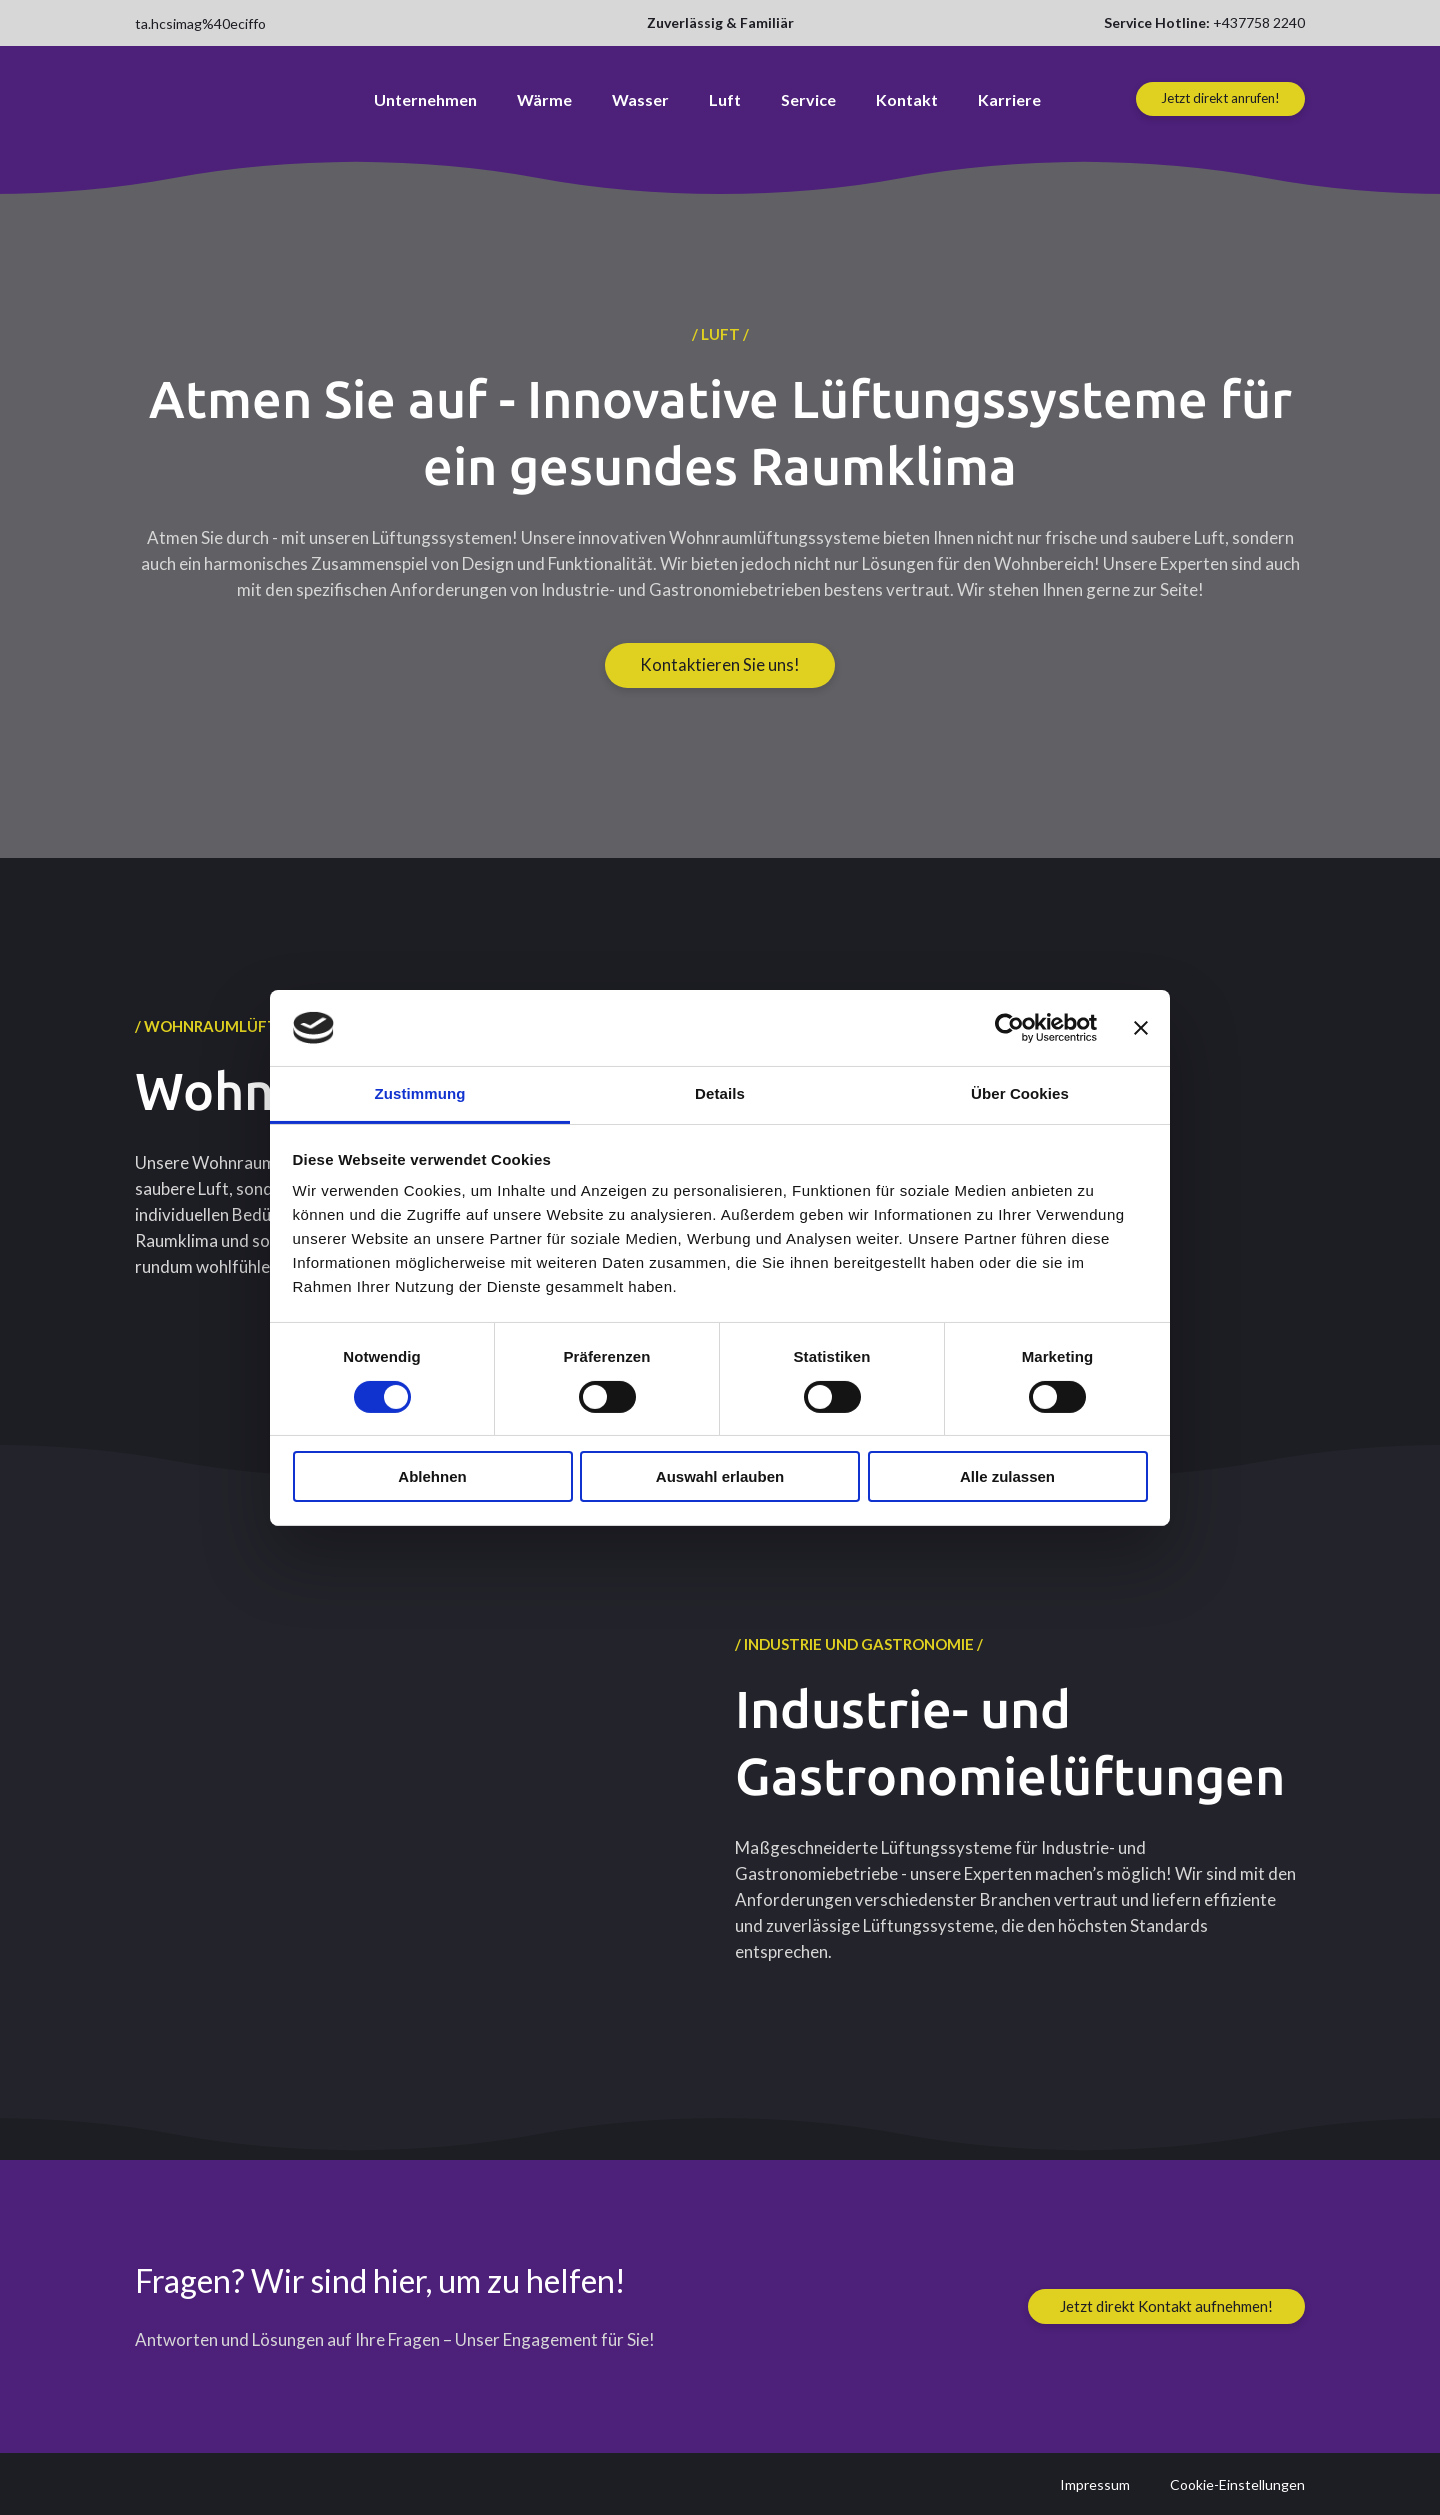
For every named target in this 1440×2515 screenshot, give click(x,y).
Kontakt (907, 99)
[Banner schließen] (1141, 1028)
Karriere (1009, 99)
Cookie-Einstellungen (1237, 2484)
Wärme (544, 99)
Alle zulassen (1007, 1476)
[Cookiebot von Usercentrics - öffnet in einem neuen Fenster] (1009, 1028)
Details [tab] (720, 1093)
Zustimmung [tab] (420, 1093)
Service (808, 99)
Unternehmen (425, 99)
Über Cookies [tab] (1020, 1093)
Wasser (640, 99)
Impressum (1095, 2484)
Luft (725, 99)
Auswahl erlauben (720, 1476)
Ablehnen (432, 1476)
